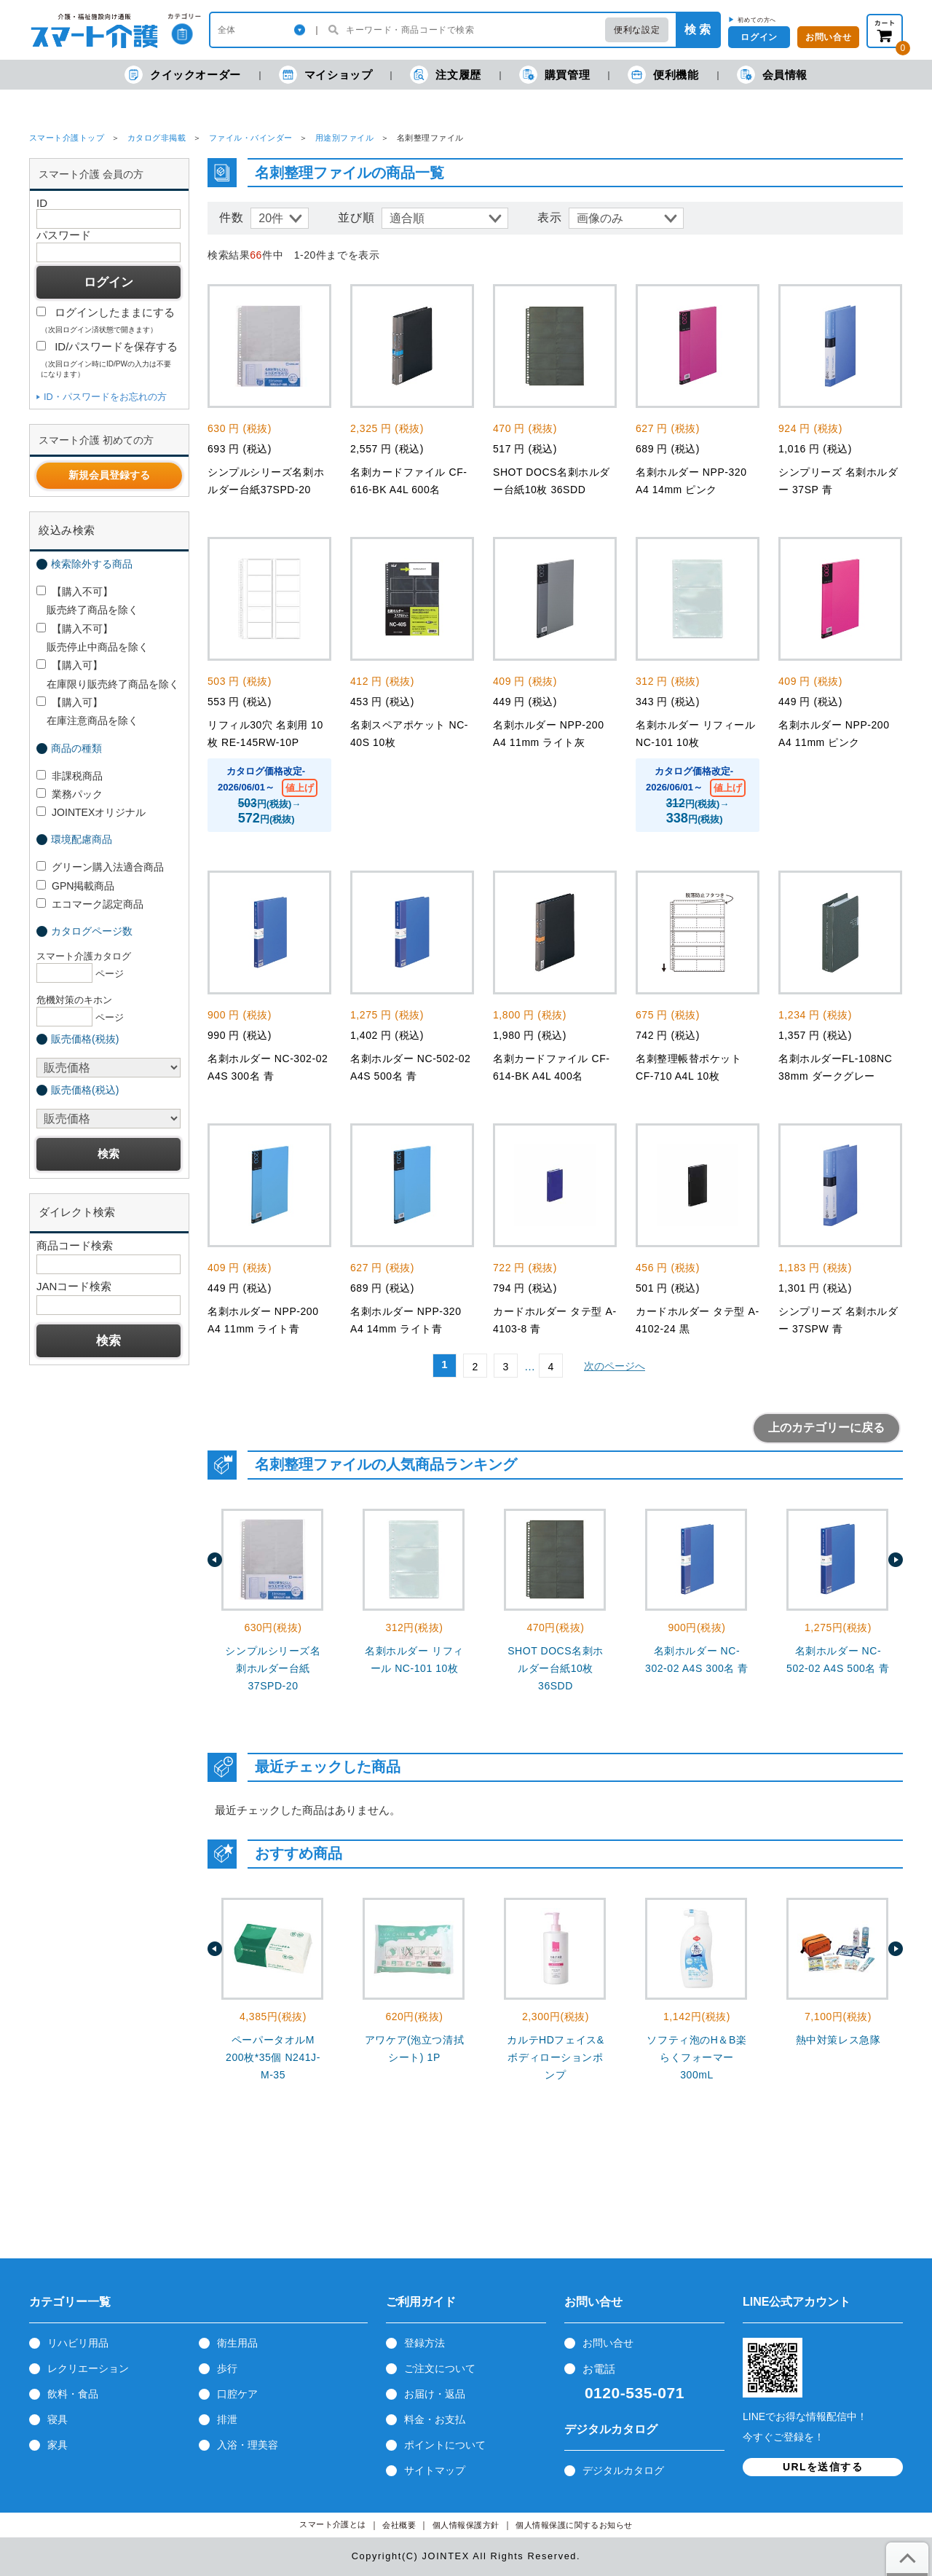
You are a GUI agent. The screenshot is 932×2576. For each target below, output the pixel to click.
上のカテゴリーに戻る (826, 1427)
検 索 (697, 29)
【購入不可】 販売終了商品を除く (87, 601)
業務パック (69, 794)
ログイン (759, 37)
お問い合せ (828, 37)
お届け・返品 (434, 2394)
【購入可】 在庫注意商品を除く (87, 711)
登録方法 (424, 2343)
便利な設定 (637, 30)
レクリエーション (88, 2368)
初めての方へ (757, 19)
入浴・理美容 (247, 2445)
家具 (57, 2445)
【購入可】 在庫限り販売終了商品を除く (107, 674)
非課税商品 (69, 776)
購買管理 (554, 75)
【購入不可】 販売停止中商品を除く (92, 638)
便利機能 (663, 75)
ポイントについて (445, 2445)
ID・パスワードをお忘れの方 (105, 396)
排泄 (227, 2419)
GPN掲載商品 (75, 886)
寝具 (57, 2419)
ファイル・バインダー (251, 137)
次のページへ (614, 1366)
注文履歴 (445, 75)
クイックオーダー (183, 75)
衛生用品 (237, 2343)
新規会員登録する (109, 475)
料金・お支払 (434, 2419)
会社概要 (399, 2525)
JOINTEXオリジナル (91, 812)
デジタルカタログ (623, 2470)
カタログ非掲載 (156, 137)
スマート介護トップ (66, 137)
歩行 (227, 2368)
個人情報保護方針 (466, 2525)
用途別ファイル (344, 137)
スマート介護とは (332, 2525)
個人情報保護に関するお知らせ (574, 2525)
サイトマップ (434, 2470)
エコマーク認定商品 (89, 904)
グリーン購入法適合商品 (100, 867)
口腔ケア (237, 2394)
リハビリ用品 (77, 2343)
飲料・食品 (72, 2394)
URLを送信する (823, 2467)
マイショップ (326, 75)
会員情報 (772, 75)
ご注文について (439, 2368)
